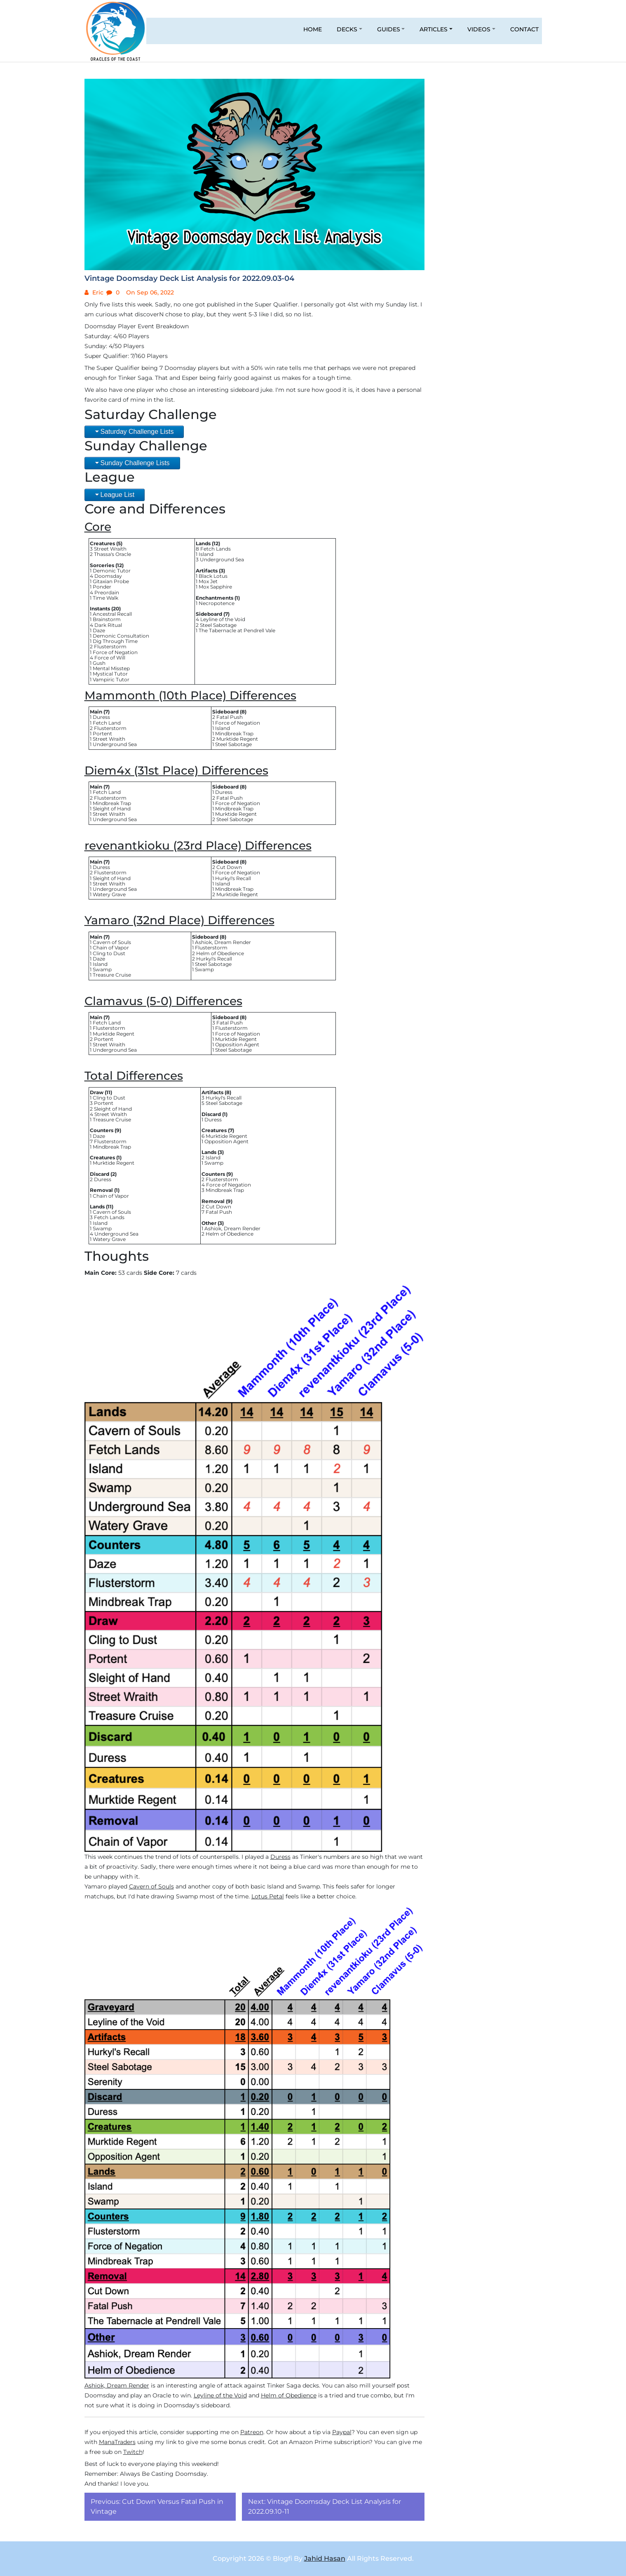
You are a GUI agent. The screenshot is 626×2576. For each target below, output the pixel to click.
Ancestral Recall (112, 614)
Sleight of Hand (112, 808)
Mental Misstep (111, 668)
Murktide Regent (237, 739)
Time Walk (105, 598)
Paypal (342, 2432)
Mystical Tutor (110, 674)
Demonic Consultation (121, 636)
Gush (99, 663)
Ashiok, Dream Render (223, 942)
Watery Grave (109, 894)
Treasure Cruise (112, 975)
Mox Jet (208, 581)
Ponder (102, 587)
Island (206, 554)
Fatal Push (229, 717)
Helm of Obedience (220, 953)
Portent (102, 733)
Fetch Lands (215, 549)
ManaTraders (117, 2442)
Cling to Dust (109, 953)
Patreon (251, 2432)
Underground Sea (222, 559)
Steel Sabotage (218, 625)
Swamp (102, 969)
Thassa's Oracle (112, 554)
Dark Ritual (108, 625)
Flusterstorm (110, 646)
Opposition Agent (237, 1044)
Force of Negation (115, 652)
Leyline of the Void (222, 619)
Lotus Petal (267, 1896)
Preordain (106, 592)
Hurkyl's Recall (233, 878)
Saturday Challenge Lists (137, 431)
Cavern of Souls (112, 942)
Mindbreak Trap (234, 733)
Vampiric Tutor (111, 679)
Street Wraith (110, 549)
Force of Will (109, 658)
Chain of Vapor (111, 947)
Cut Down (229, 867)
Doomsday (108, 576)
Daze (99, 630)
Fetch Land (107, 723)
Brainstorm (107, 619)
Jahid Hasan (324, 2558)
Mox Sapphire (215, 587)
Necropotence (216, 603)
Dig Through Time (115, 641)
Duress (101, 717)
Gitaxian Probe (111, 581)
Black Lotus (213, 576)
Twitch (133, 2452)
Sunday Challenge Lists (135, 462)
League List (118, 494)
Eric (97, 292)
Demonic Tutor (112, 570)
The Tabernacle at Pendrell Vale (237, 630)
